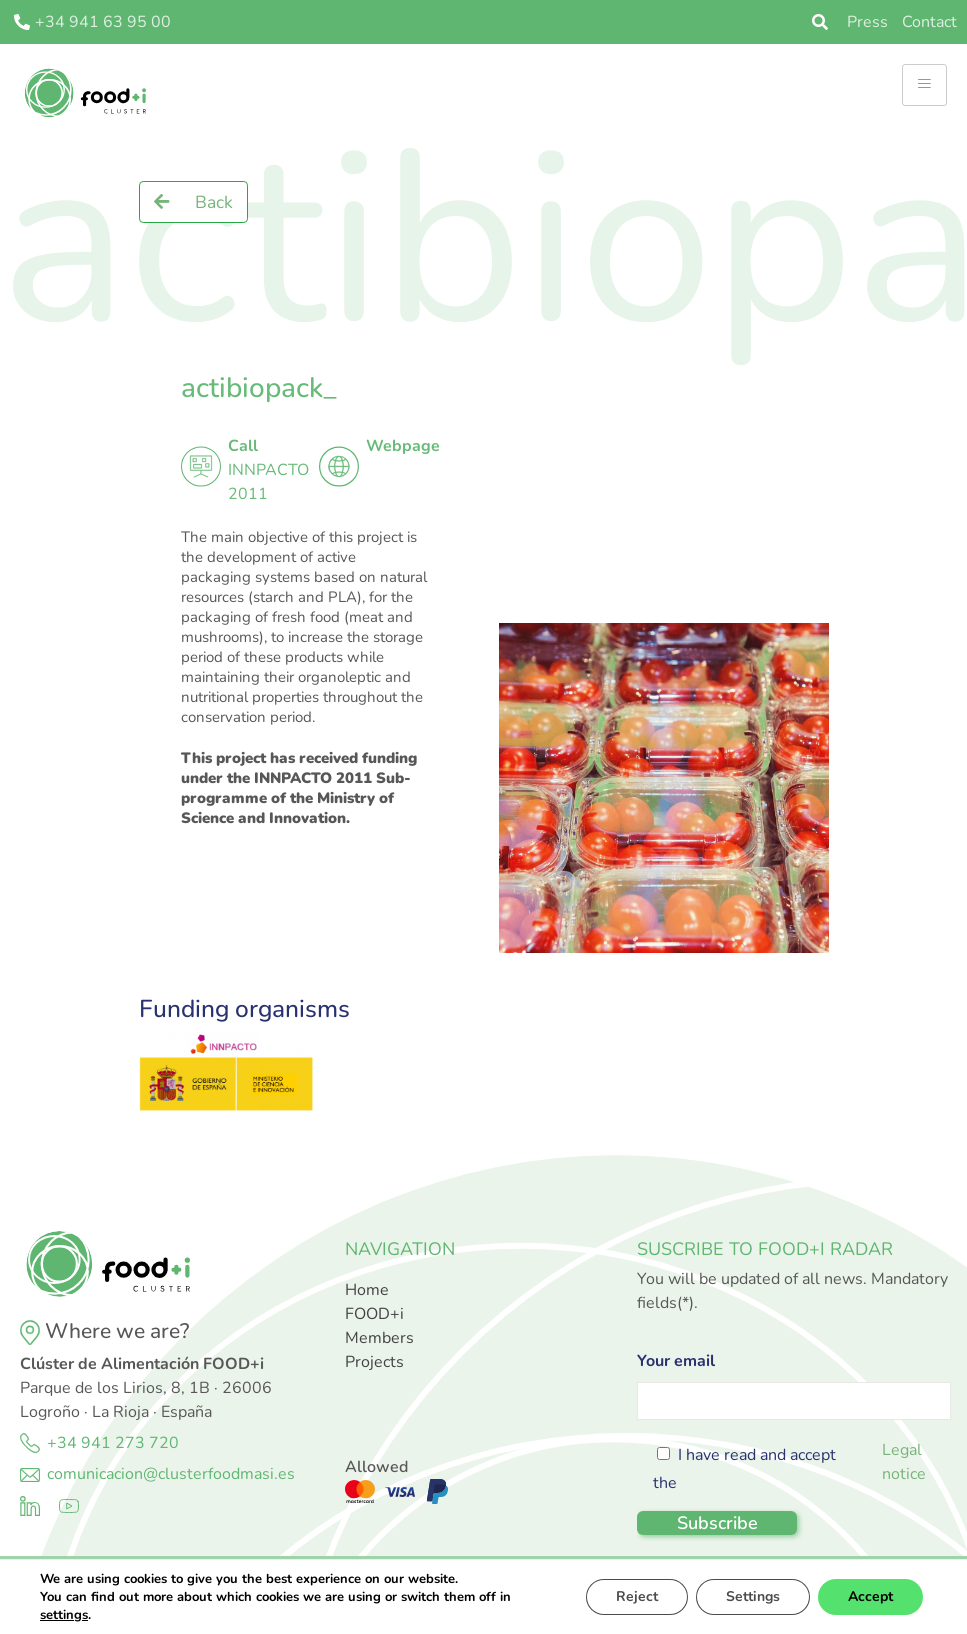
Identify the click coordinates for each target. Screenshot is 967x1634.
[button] (193, 202)
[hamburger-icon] (924, 85)
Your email (793, 1381)
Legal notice (904, 1462)
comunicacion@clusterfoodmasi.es (171, 1474)
